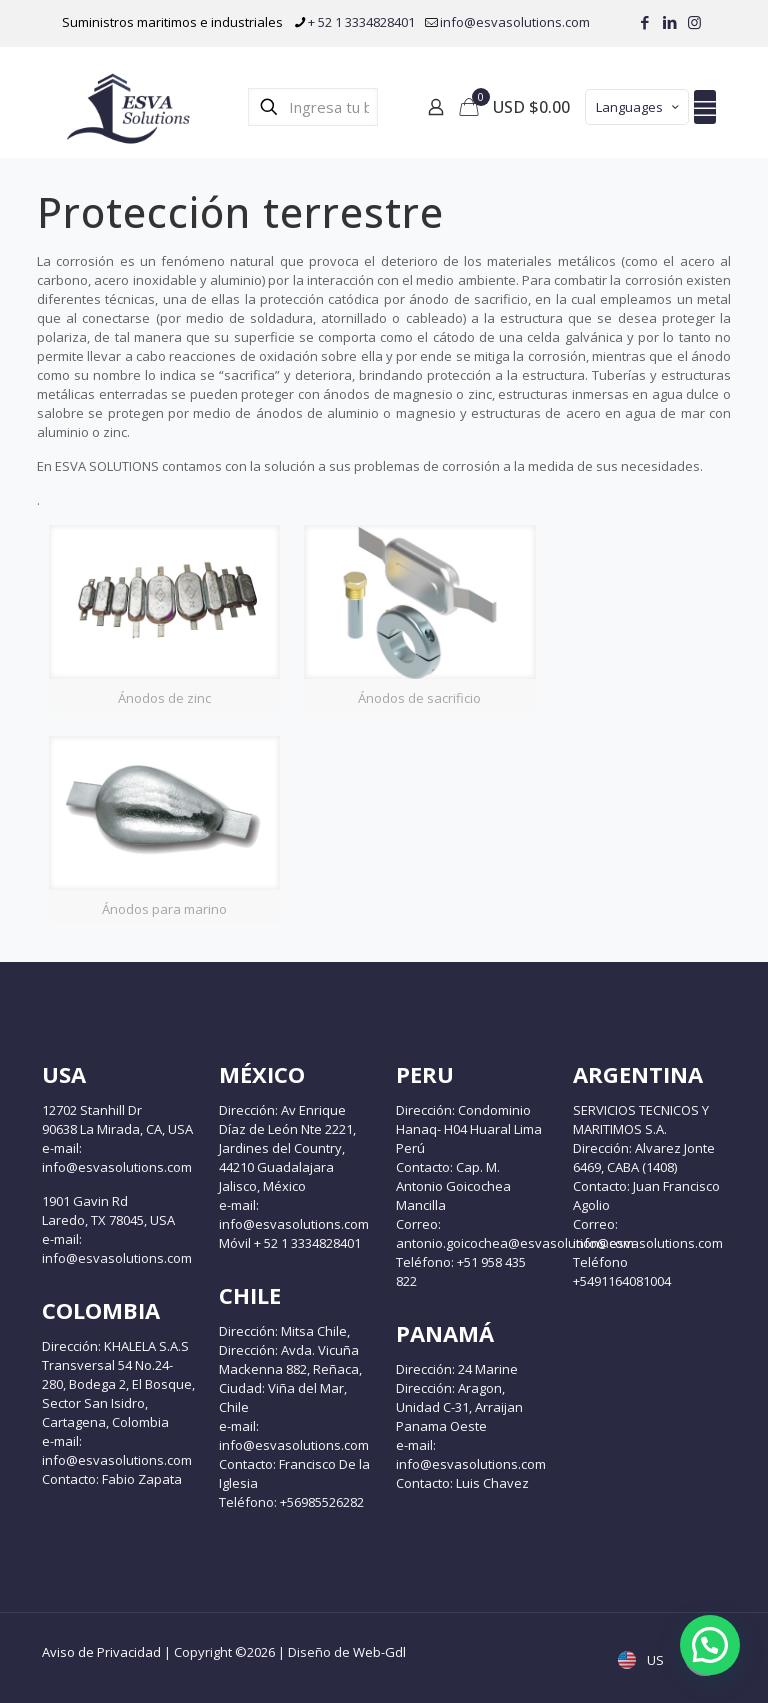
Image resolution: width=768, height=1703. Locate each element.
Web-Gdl (379, 1652)
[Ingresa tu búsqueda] (313, 107)
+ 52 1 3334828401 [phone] (361, 22)
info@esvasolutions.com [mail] (515, 22)
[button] (710, 1645)
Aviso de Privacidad (101, 1652)
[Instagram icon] (694, 22)
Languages (639, 107)
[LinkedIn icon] (669, 22)
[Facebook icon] (644, 22)
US (643, 1660)
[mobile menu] (705, 107)
